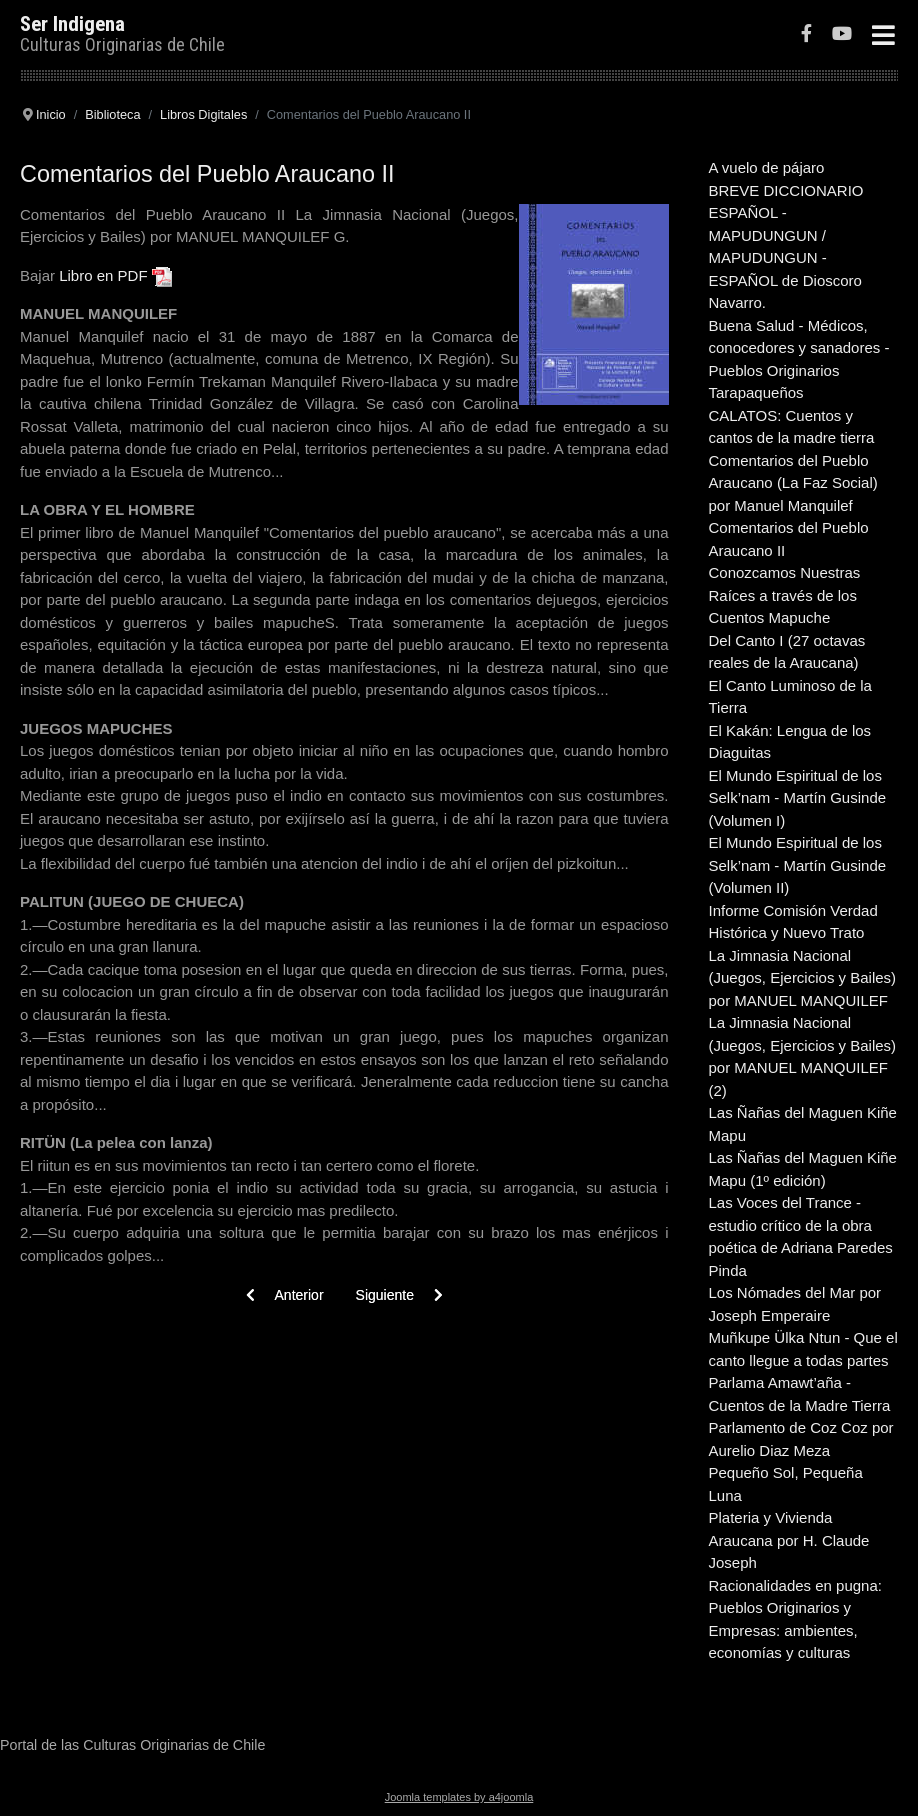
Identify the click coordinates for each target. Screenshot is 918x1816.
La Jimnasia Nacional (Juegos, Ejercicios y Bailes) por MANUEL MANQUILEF (803, 978)
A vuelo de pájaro (767, 167)
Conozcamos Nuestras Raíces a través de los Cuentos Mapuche (785, 595)
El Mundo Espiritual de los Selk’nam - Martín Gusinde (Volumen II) (798, 865)
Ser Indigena (72, 24)
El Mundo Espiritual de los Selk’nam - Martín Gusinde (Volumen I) (798, 798)
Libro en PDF (103, 275)
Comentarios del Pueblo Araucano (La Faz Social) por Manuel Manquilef (793, 483)
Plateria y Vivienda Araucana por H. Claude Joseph (789, 1540)
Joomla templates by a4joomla (459, 1797)
